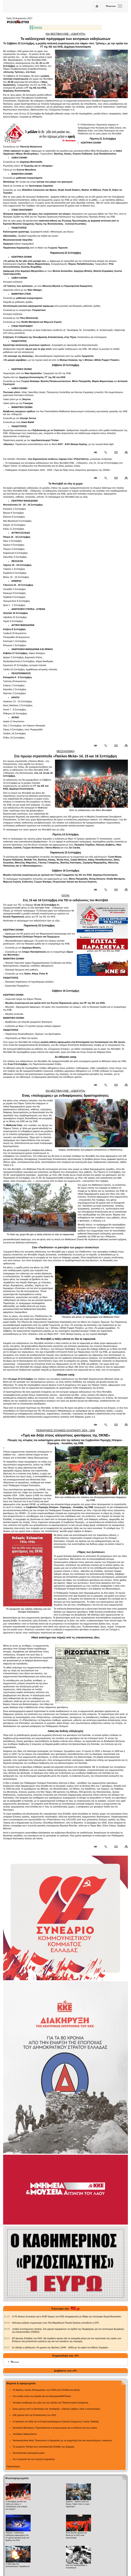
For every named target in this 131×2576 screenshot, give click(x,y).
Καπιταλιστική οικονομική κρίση (29, 2453)
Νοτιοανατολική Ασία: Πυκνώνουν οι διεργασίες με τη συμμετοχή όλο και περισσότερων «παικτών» (62, 2440)
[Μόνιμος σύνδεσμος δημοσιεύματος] (97, 452)
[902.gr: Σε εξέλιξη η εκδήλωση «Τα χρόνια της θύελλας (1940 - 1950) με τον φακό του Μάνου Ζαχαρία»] (7, 2347)
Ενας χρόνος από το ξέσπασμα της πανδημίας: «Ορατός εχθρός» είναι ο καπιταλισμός (56, 2409)
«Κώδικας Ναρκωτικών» (25, 2434)
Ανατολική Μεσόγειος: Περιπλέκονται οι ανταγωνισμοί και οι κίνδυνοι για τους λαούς (55, 2427)
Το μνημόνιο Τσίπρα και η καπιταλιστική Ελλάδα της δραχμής (43, 2446)
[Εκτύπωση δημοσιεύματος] (124, 452)
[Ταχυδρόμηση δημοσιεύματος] (116, 452)
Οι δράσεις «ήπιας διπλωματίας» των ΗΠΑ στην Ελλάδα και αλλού (46, 2390)
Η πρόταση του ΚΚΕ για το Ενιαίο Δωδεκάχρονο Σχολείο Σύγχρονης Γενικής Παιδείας (56, 2421)
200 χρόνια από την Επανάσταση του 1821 (34, 2415)
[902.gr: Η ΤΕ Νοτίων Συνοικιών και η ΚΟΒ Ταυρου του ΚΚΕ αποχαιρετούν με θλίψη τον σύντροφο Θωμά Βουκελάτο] (7, 2316)
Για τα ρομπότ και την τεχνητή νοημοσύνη (34, 2459)
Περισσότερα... (13, 2466)
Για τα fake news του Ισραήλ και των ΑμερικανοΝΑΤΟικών (42, 2396)
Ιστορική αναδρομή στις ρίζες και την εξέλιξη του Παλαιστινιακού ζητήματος (50, 2402)
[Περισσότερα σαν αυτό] (106, 452)
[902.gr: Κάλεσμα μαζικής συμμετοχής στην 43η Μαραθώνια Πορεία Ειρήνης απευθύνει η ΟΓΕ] (7, 2322)
